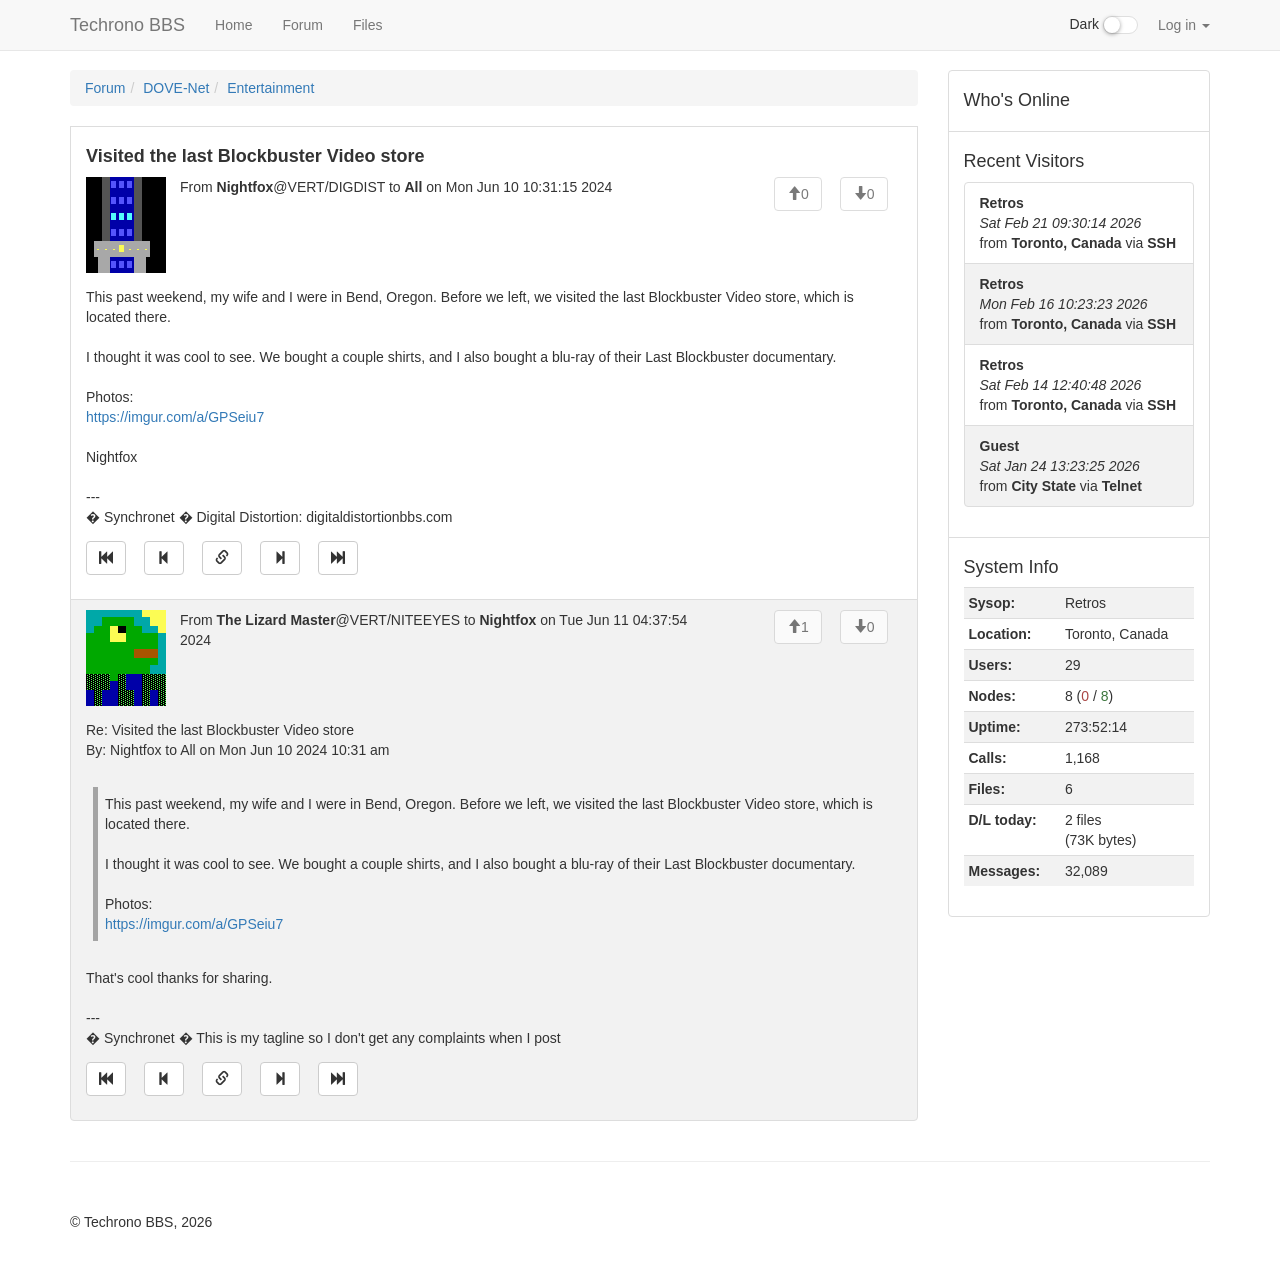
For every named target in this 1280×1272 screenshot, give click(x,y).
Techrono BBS (127, 25)
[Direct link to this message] (222, 558)
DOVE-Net (176, 88)
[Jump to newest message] (338, 558)
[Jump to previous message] (164, 558)
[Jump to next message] (280, 558)
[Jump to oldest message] (106, 558)
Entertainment (270, 88)
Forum (302, 25)
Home (233, 25)
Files (368, 25)
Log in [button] (1184, 25)
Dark (1104, 25)
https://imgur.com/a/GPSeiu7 (175, 417)
